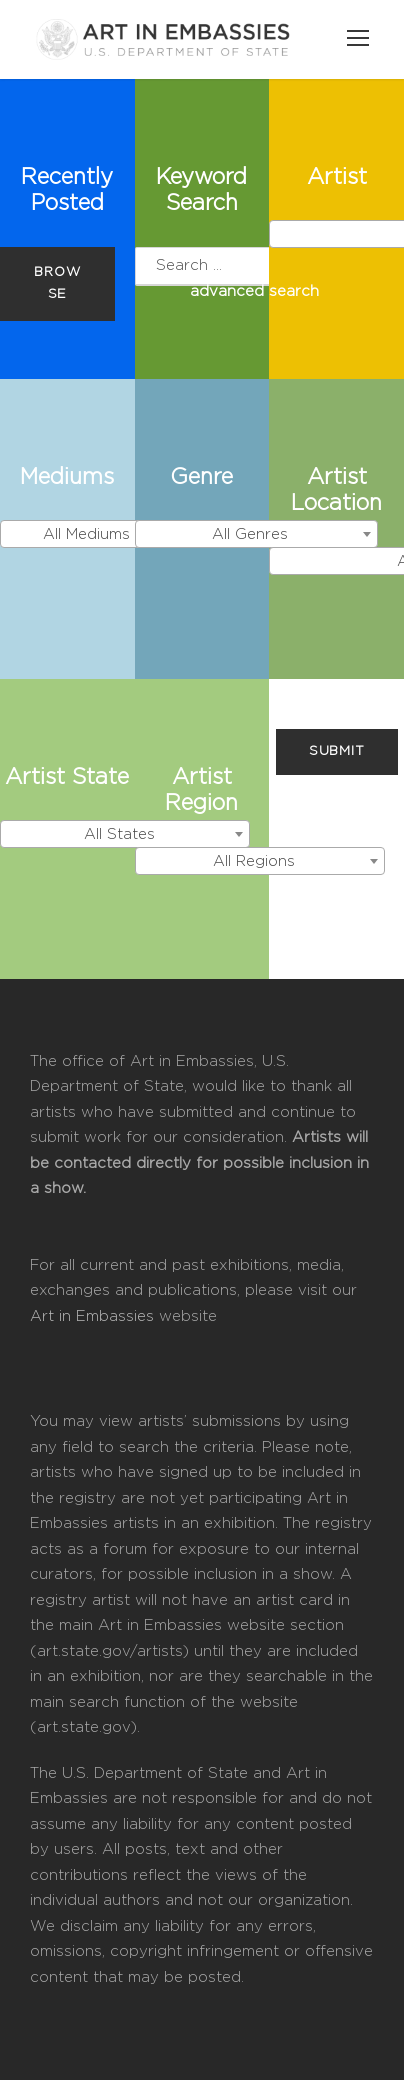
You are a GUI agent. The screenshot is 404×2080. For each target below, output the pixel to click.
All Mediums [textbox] (86, 534)
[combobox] (92, 534)
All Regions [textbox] (254, 861)
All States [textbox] (119, 834)
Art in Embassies (94, 1316)
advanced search (254, 291)
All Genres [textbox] (250, 534)
